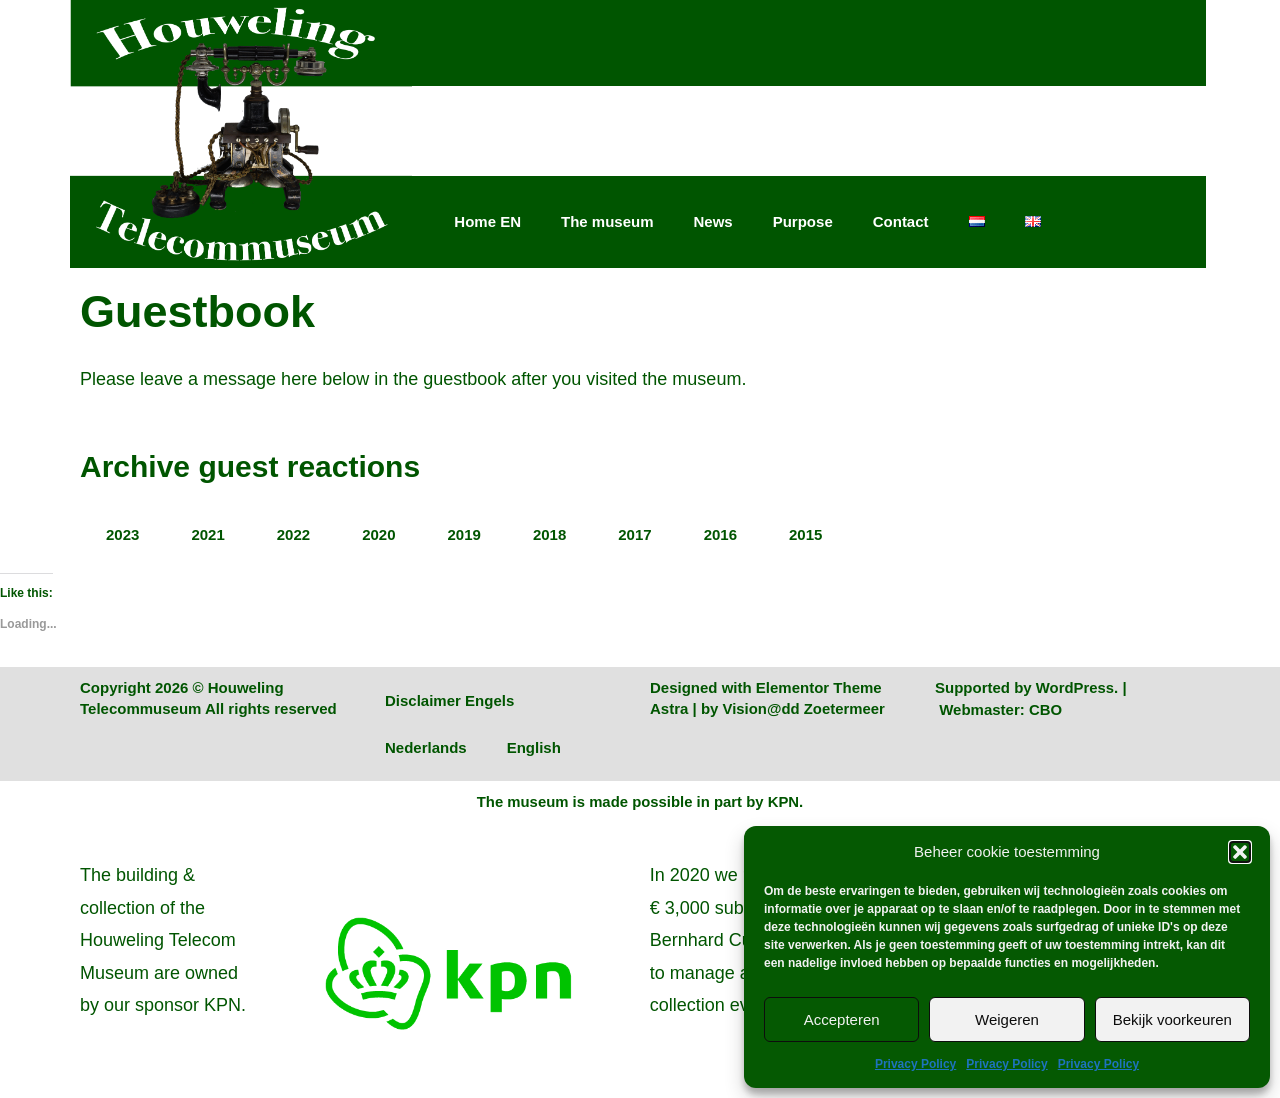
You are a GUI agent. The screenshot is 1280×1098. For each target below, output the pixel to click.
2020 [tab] (378, 534)
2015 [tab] (805, 534)
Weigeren (1007, 1019)
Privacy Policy (915, 1064)
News (713, 221)
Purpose (803, 221)
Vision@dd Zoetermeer (805, 708)
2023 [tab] (122, 534)
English (534, 747)
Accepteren (842, 1019)
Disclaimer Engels (449, 700)
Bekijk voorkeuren (1172, 1019)
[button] (1240, 852)
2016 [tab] (720, 534)
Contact (901, 221)
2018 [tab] (549, 534)
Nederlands (426, 747)
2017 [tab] (634, 534)
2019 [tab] (464, 534)
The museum (607, 221)
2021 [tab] (207, 534)
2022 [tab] (293, 534)
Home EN (487, 221)
